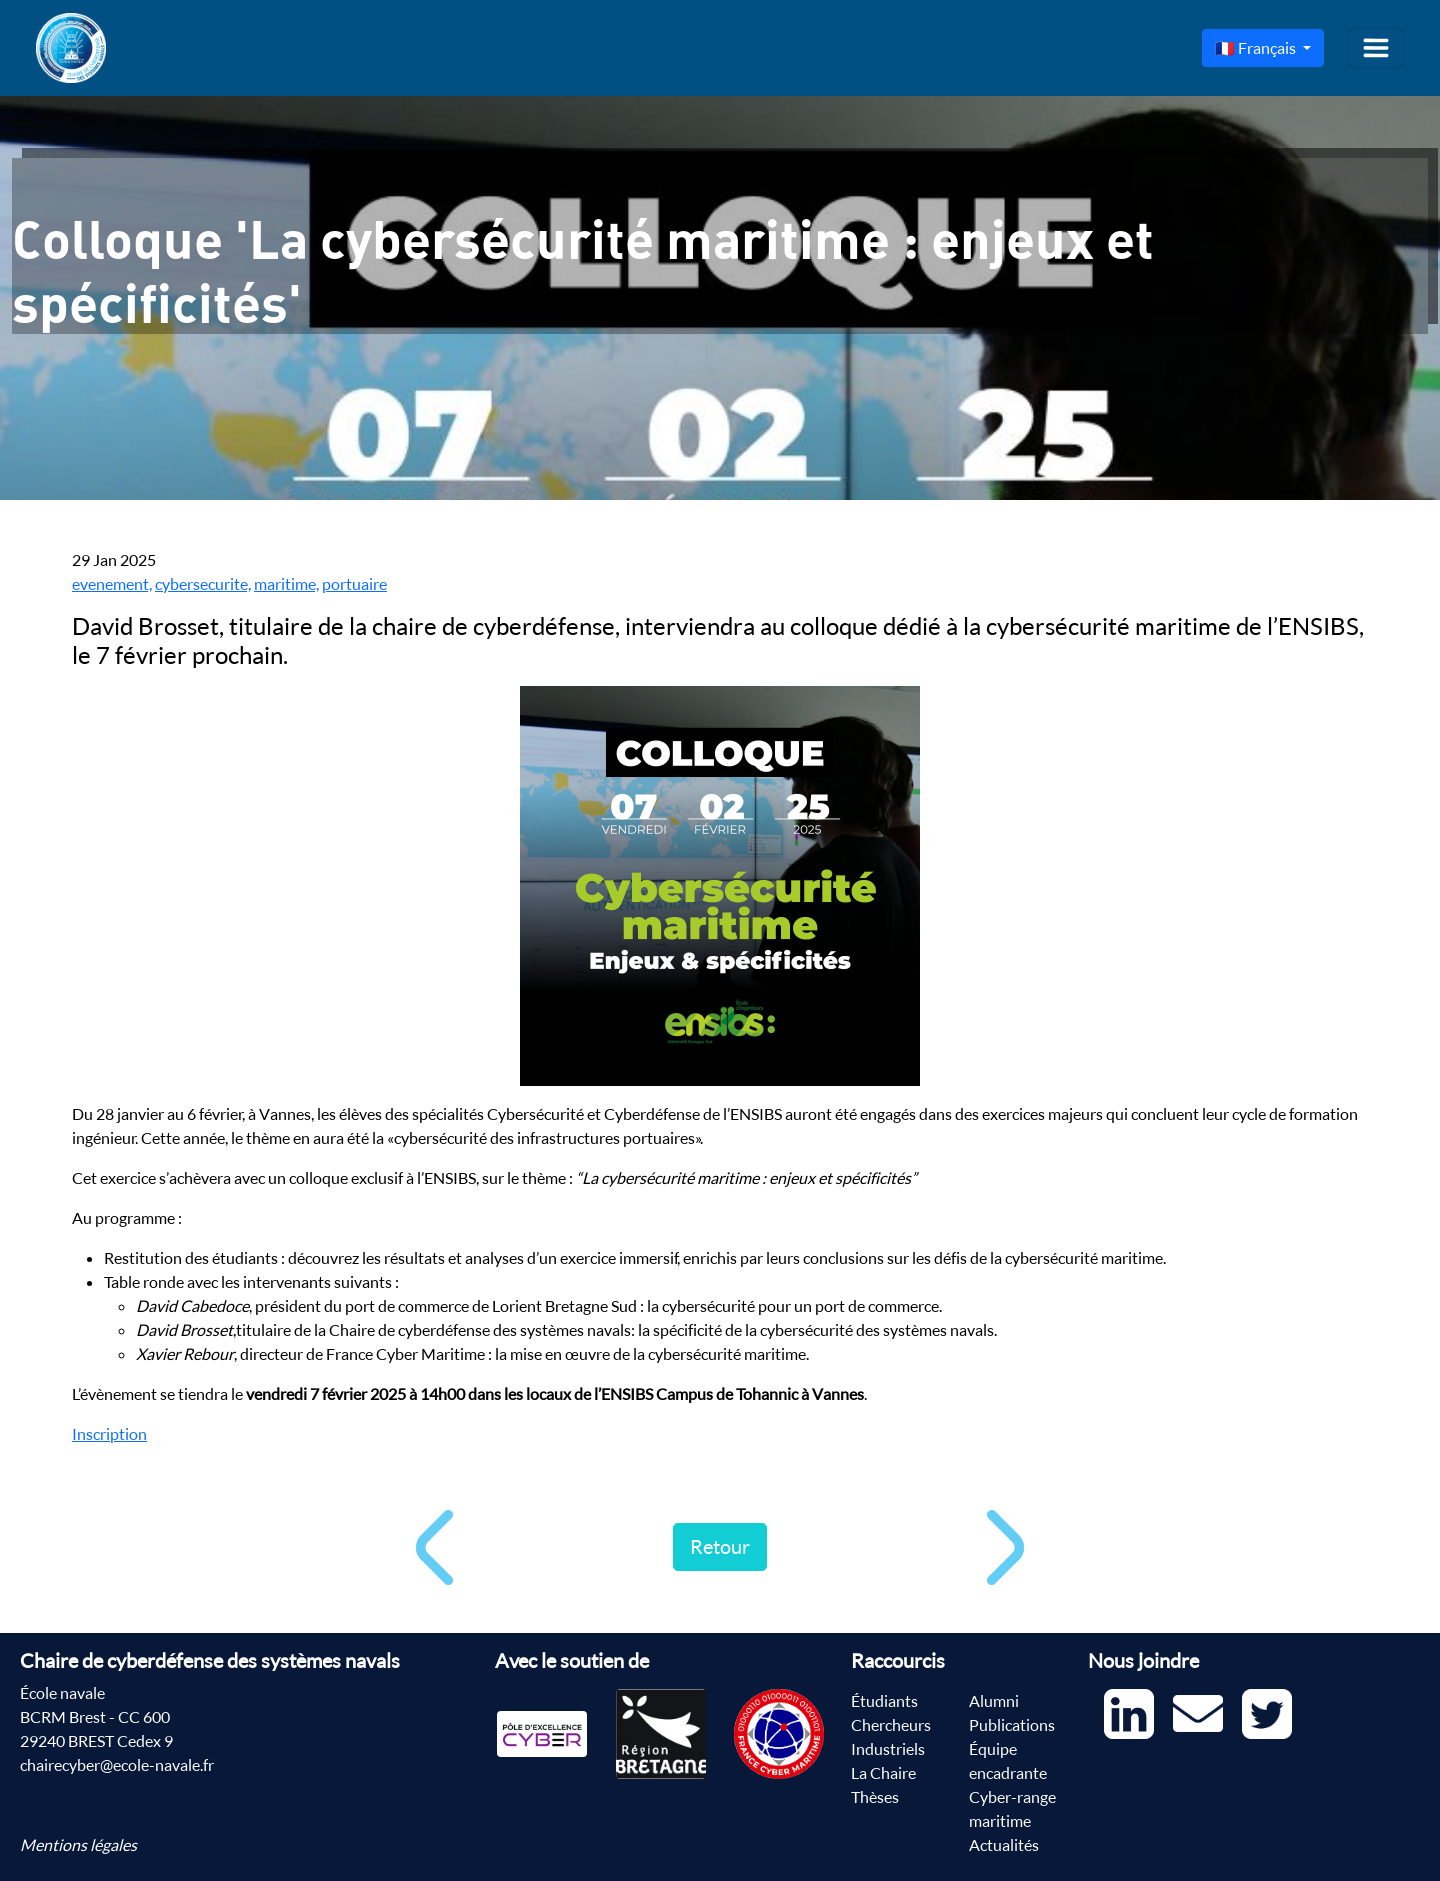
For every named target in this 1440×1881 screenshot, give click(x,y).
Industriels (888, 1749)
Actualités (1004, 1845)
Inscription (109, 1434)
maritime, (286, 584)
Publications (1012, 1725)
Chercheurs (891, 1725)
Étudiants (884, 1701)
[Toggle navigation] (1376, 48)
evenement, (112, 584)
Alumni (994, 1701)
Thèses (875, 1797)
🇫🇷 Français (1257, 48)
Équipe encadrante (1008, 1761)
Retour (720, 1546)
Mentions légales (78, 1845)
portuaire (354, 584)
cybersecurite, (203, 584)
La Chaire (883, 1773)
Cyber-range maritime (1012, 1809)
